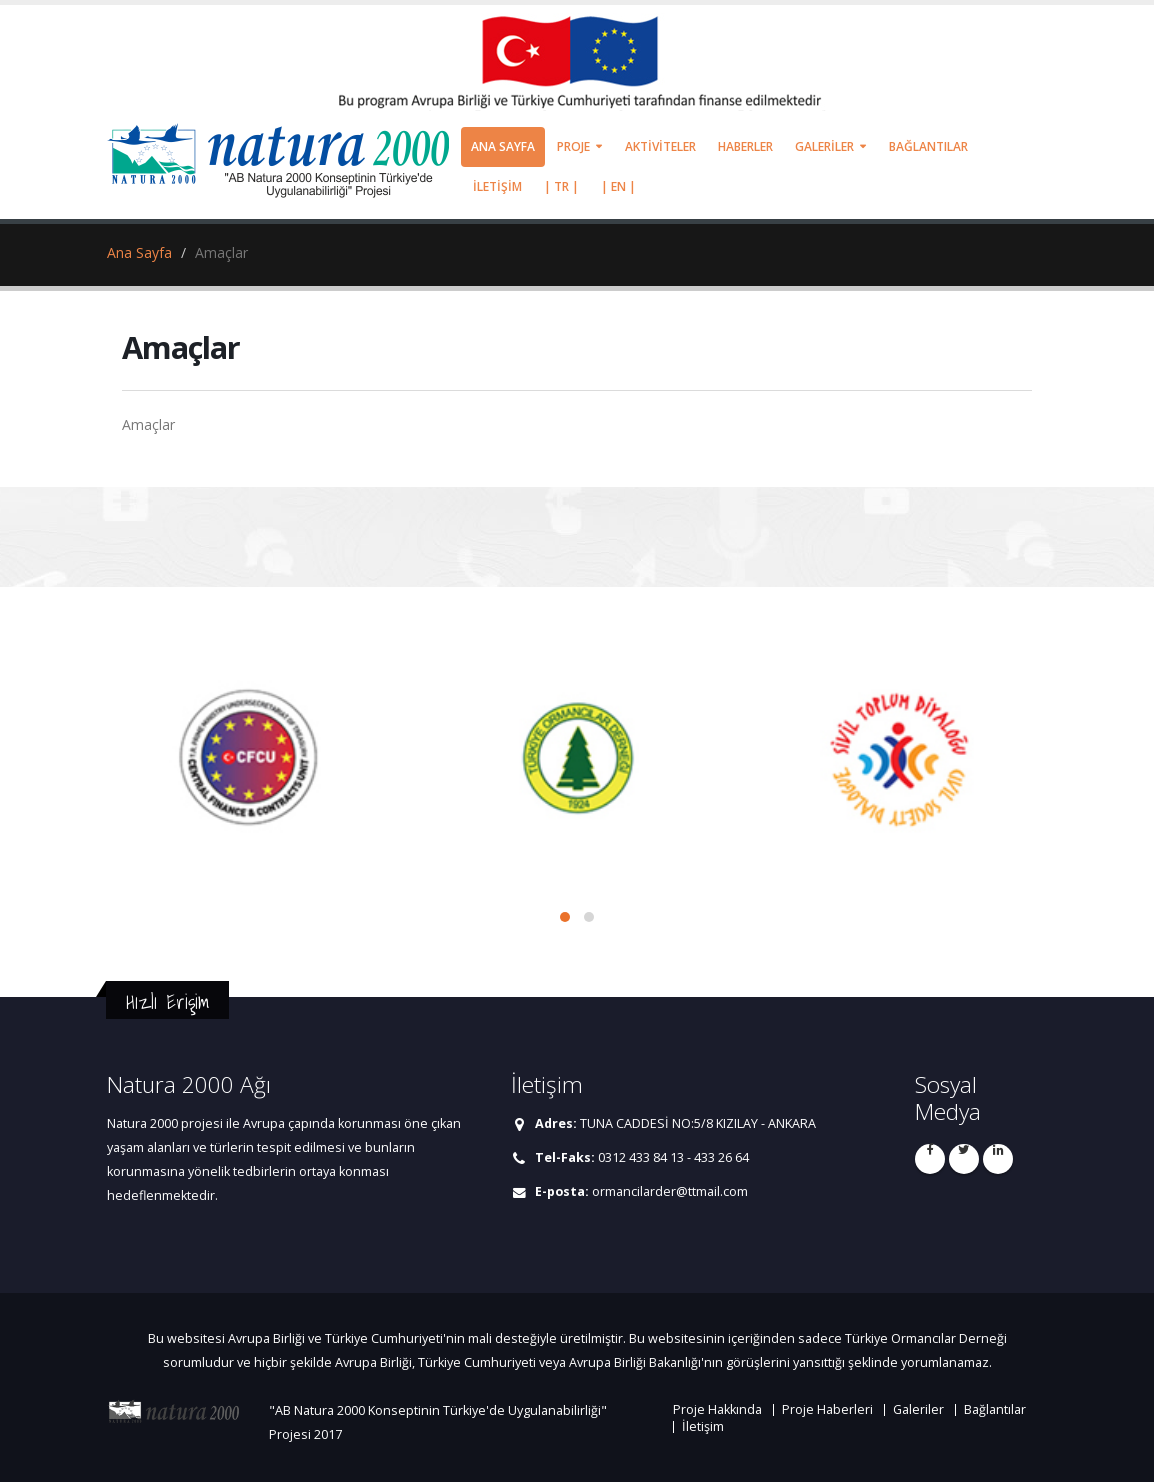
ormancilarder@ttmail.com (670, 1191)
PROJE (573, 146)
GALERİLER (824, 146)
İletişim (703, 1426)
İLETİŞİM (497, 186)
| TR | (561, 186)
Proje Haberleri (827, 1409)
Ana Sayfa (139, 252)
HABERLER (745, 146)
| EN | (618, 186)
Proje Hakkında (717, 1409)
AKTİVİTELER (660, 146)
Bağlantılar (995, 1409)
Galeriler (918, 1409)
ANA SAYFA (503, 146)
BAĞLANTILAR (928, 146)
